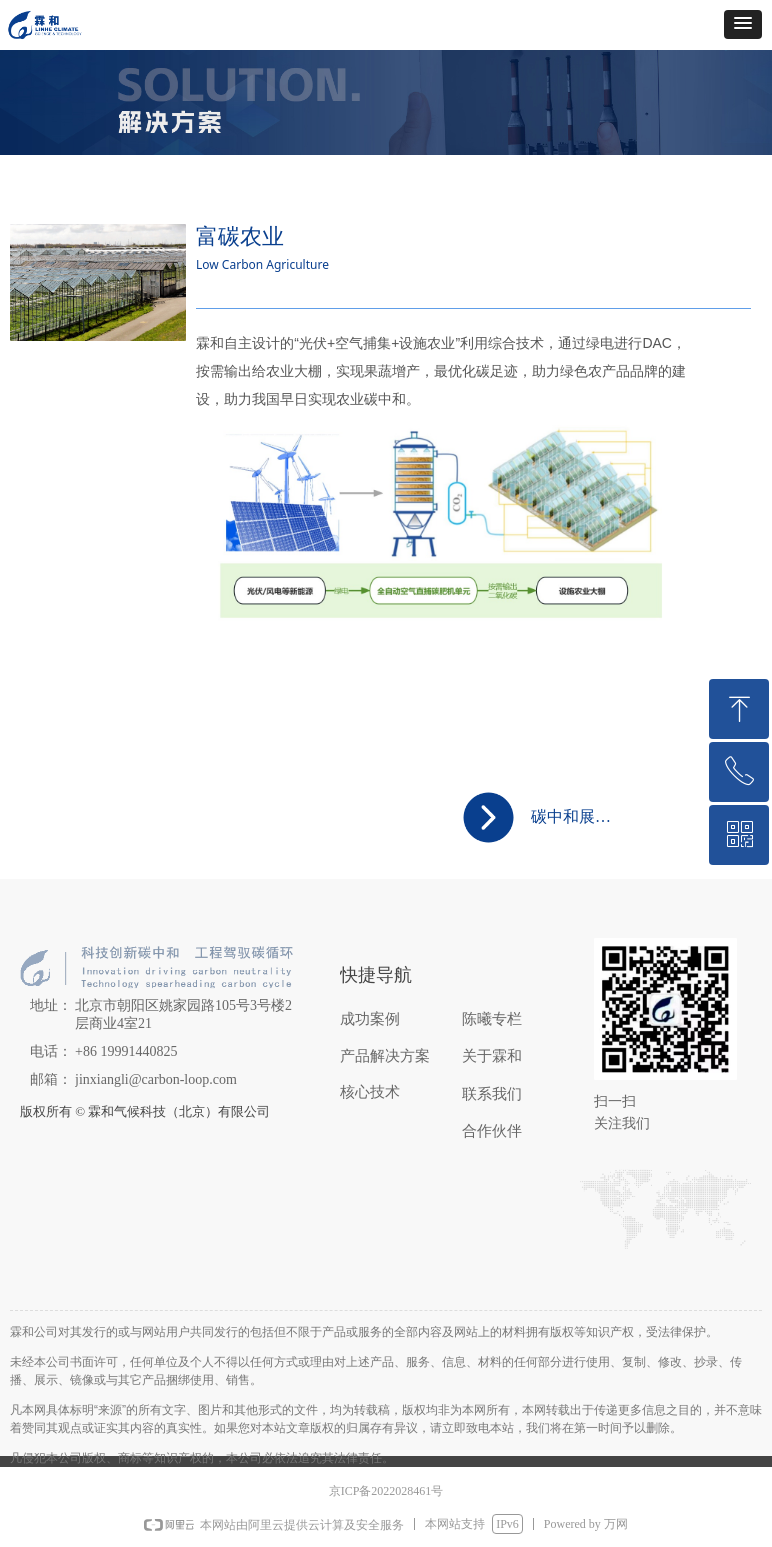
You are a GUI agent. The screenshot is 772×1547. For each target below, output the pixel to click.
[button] (743, 24)
